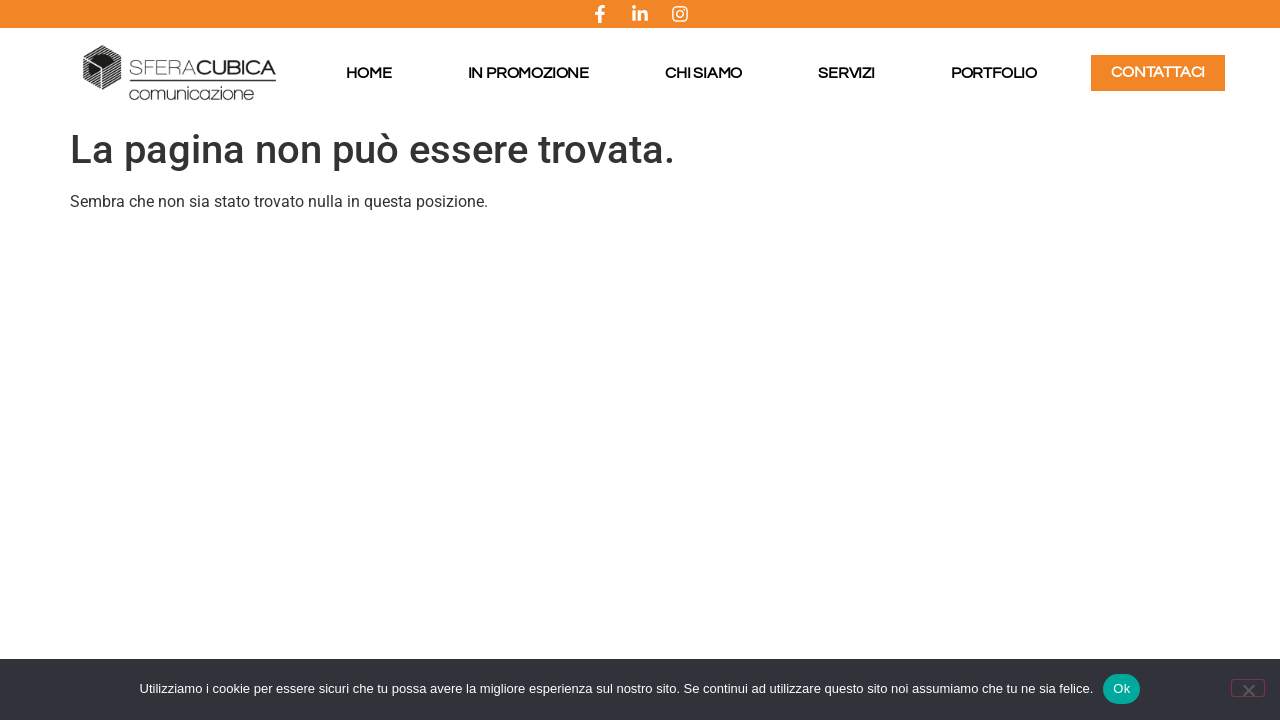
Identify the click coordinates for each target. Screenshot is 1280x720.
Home (368, 73)
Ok (1121, 688)
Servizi (846, 73)
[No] (1248, 688)
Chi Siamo (703, 73)
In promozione (528, 73)
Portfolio (994, 73)
